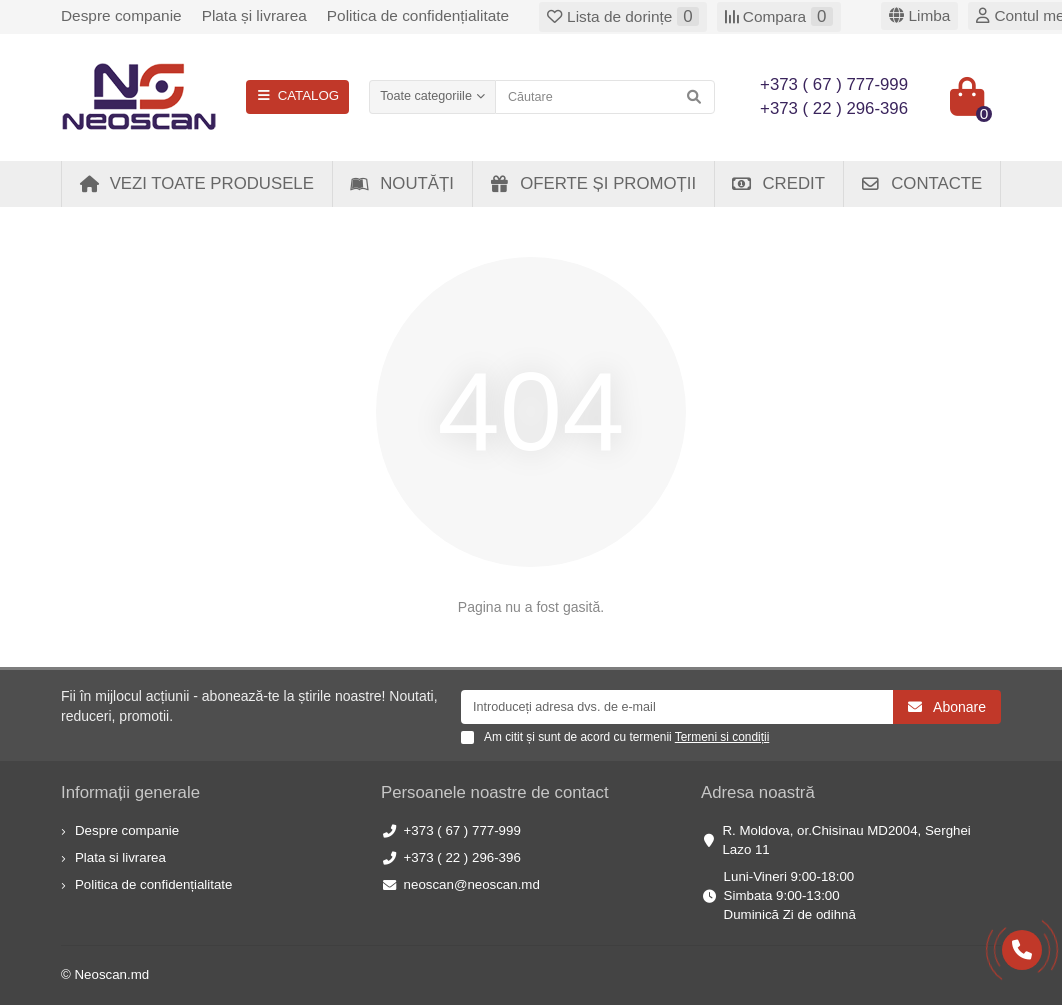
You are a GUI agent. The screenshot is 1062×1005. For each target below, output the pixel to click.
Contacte (921, 183)
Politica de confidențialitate (418, 15)
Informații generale (130, 792)
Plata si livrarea (120, 857)
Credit (777, 183)
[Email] (677, 707)
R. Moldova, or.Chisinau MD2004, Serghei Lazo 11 (846, 840)
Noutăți (401, 183)
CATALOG (297, 95)
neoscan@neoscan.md (472, 884)
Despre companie (121, 15)
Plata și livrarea (254, 15)
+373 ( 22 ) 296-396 (462, 857)
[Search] (605, 97)
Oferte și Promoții (592, 183)
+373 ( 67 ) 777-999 (462, 830)
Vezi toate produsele (196, 183)
